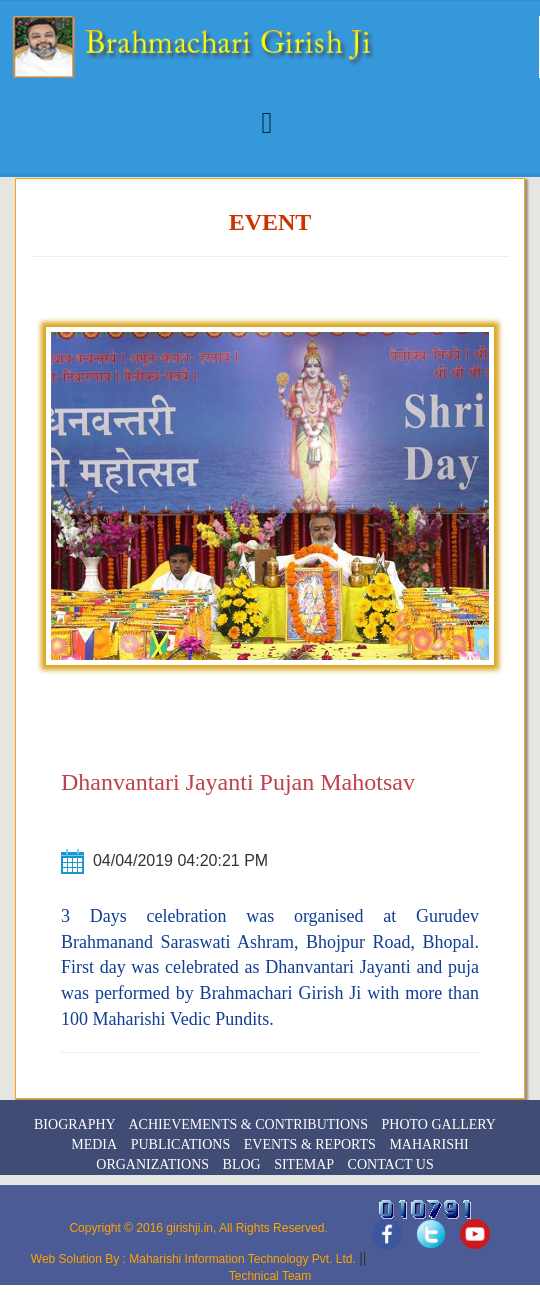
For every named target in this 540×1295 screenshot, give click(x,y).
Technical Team (270, 1276)
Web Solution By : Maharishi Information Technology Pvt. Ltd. (195, 1259)
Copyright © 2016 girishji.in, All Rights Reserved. (198, 1228)
